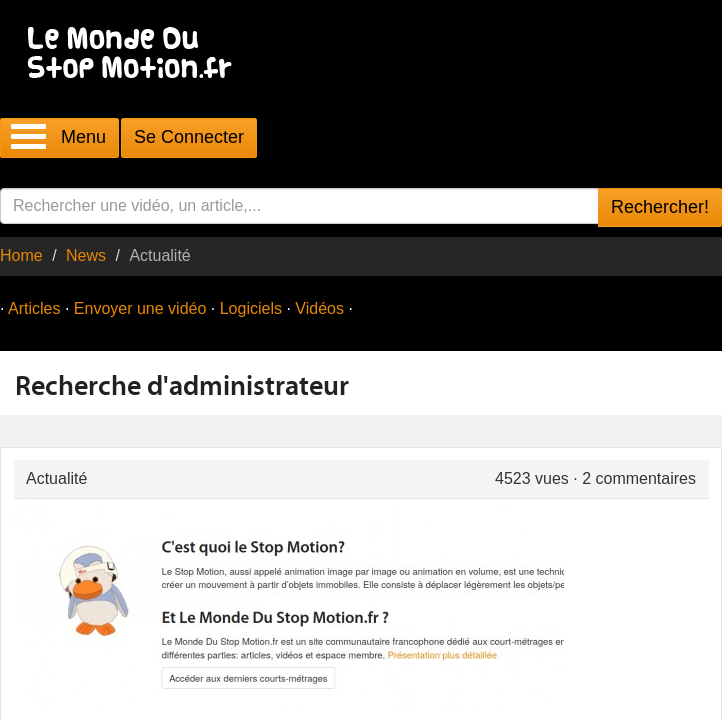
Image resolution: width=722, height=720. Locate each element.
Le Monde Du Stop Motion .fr (135, 54)
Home (21, 255)
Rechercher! (660, 207)
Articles (34, 308)
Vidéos (319, 308)
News (86, 255)
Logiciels (251, 308)
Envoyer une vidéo (140, 308)
